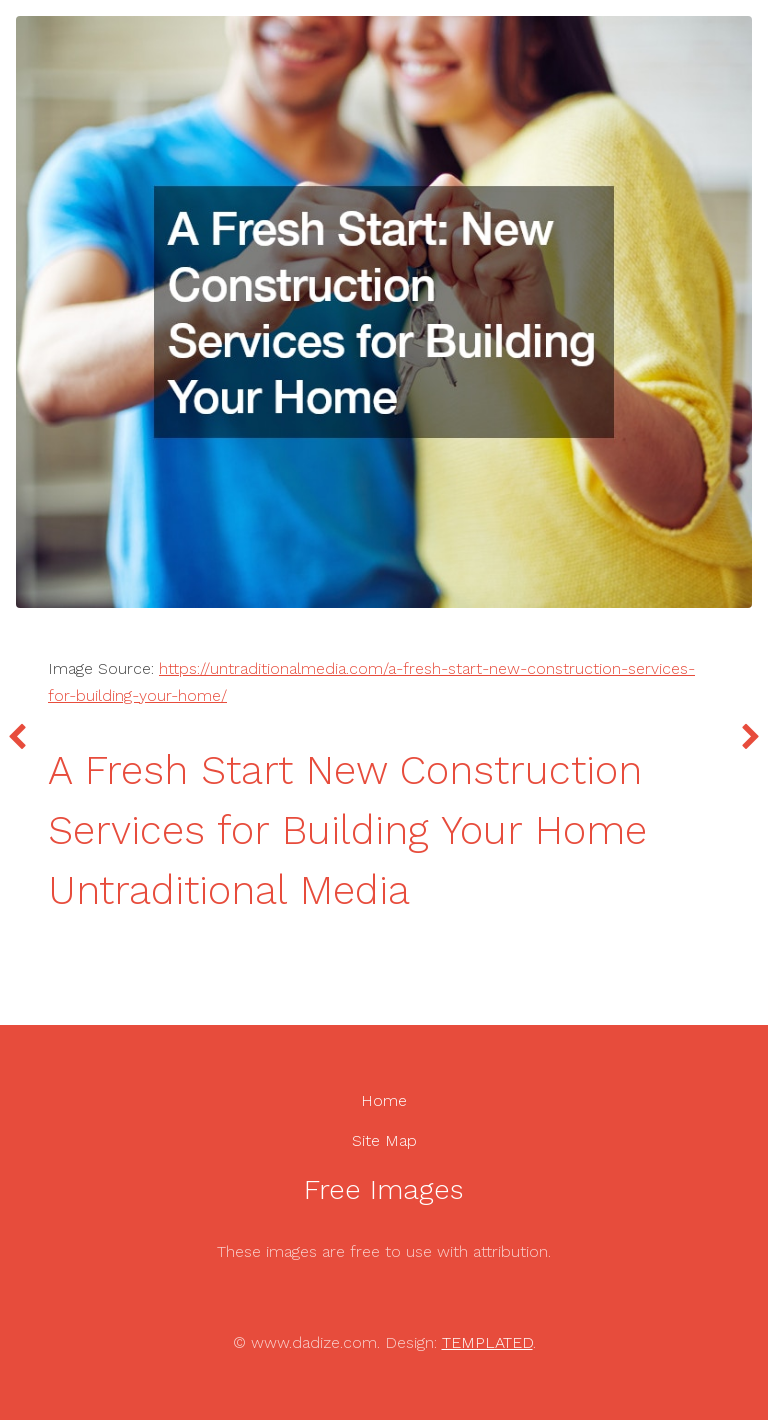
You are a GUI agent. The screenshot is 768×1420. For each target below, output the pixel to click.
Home (384, 1100)
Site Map (384, 1140)
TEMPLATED (487, 1342)
